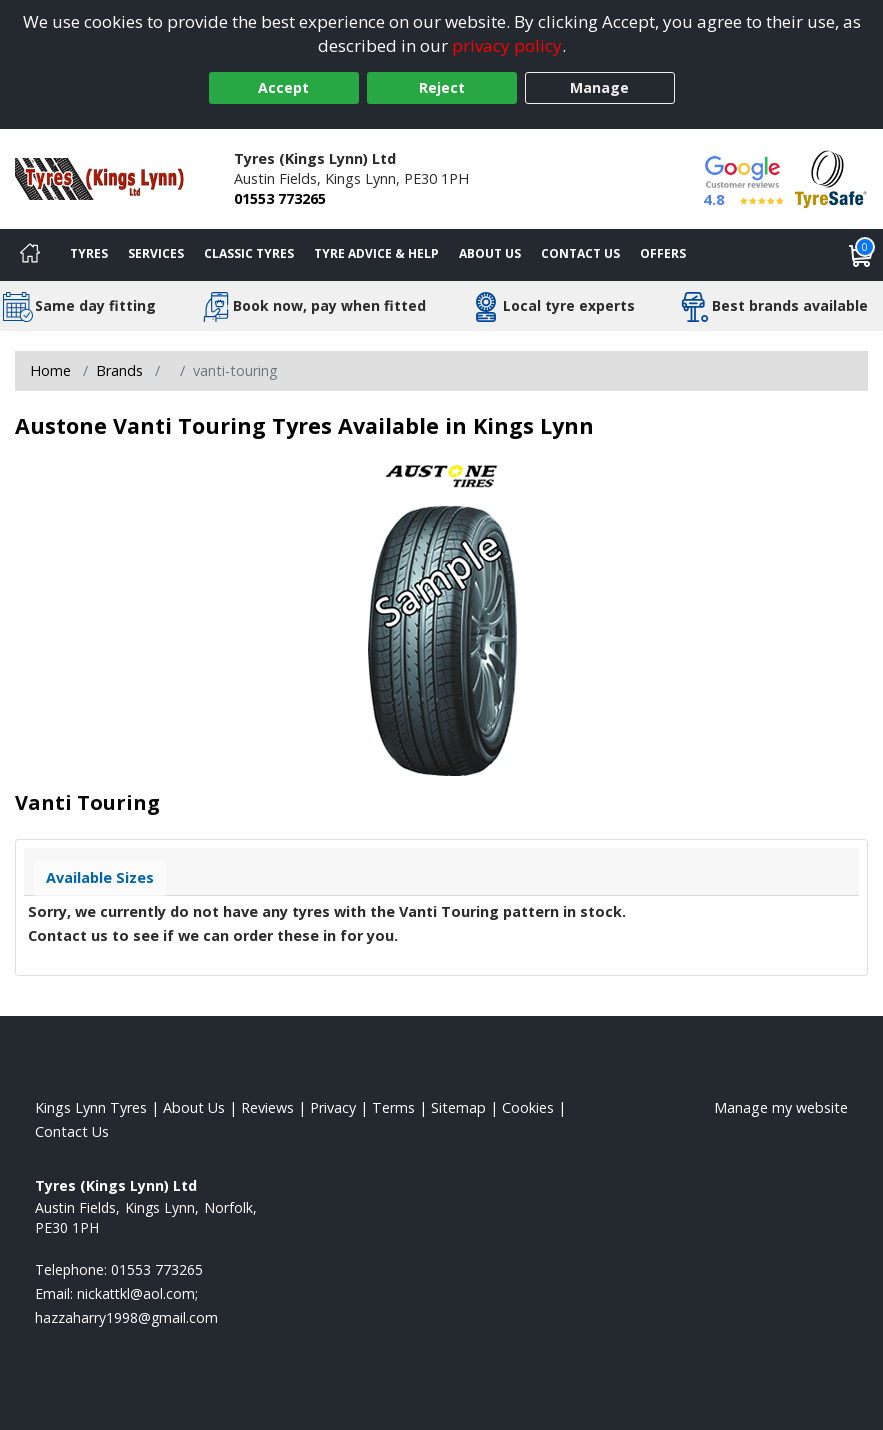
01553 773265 (280, 198)
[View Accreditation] (831, 177)
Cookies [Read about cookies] (528, 1107)
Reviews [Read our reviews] (267, 1107)
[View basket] (861, 255)
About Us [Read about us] (194, 1107)
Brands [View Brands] (119, 370)
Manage (599, 87)
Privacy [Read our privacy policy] (333, 1107)
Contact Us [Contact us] (580, 253)
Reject (442, 87)
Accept (283, 87)
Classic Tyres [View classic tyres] (249, 253)
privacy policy (507, 45)
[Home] (30, 255)
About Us (490, 253)
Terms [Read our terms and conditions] (393, 1107)
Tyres (89, 253)
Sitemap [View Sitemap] (458, 1107)
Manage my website (781, 1107)
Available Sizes (100, 877)
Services (156, 253)
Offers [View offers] (663, 253)
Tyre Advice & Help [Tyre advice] (376, 253)
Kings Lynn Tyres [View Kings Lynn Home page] (91, 1107)
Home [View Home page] (50, 370)
